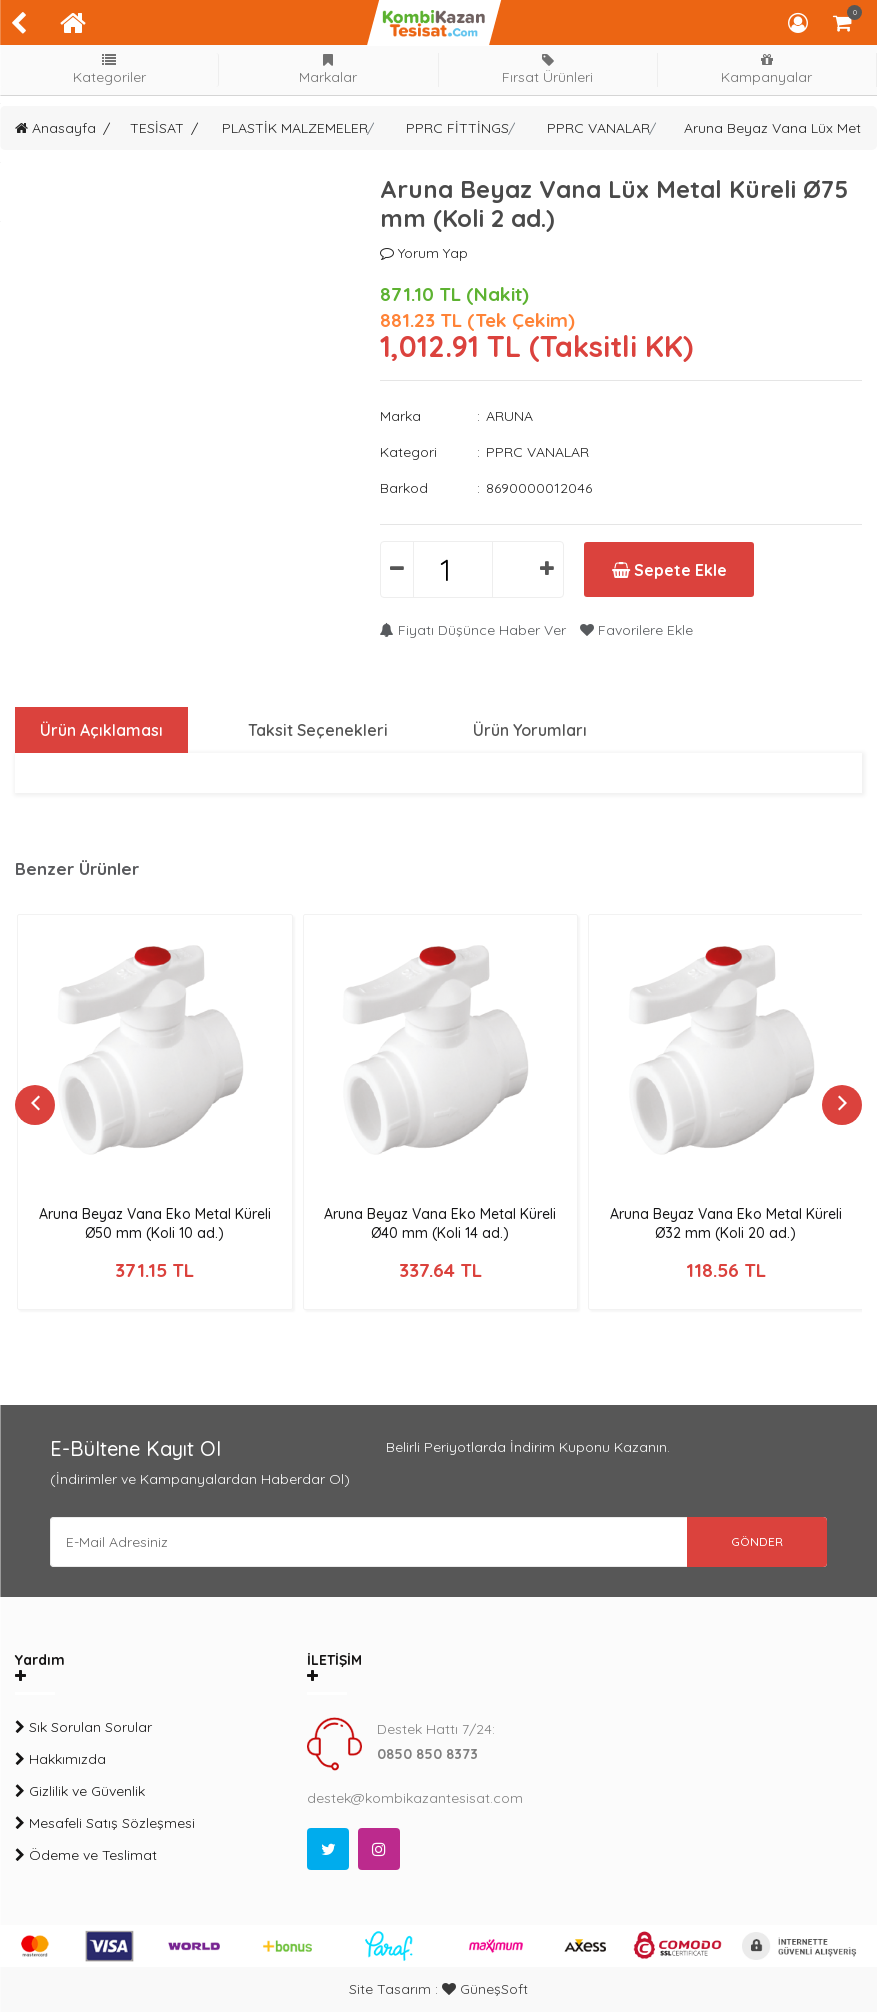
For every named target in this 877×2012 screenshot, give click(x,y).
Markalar (328, 69)
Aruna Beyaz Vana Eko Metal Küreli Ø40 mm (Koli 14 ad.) (440, 1223)
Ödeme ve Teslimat (86, 1855)
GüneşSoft (485, 1989)
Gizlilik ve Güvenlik (80, 1791)
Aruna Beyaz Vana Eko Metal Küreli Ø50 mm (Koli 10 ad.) (155, 1223)
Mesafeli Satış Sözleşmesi (105, 1823)
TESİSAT (157, 128)
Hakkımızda (60, 1759)
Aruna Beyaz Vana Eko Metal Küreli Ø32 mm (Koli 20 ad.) (726, 1223)
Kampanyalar (767, 69)
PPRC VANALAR (598, 128)
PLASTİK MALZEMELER (295, 128)
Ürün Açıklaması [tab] (101, 730)
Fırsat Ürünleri (548, 69)
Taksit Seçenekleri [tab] (318, 730)
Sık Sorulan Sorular (83, 1727)
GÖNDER (757, 1541)
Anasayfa (55, 128)
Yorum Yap (424, 253)
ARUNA (509, 416)
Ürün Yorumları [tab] (530, 730)
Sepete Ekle (669, 570)
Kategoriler (109, 69)
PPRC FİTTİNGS (457, 128)
